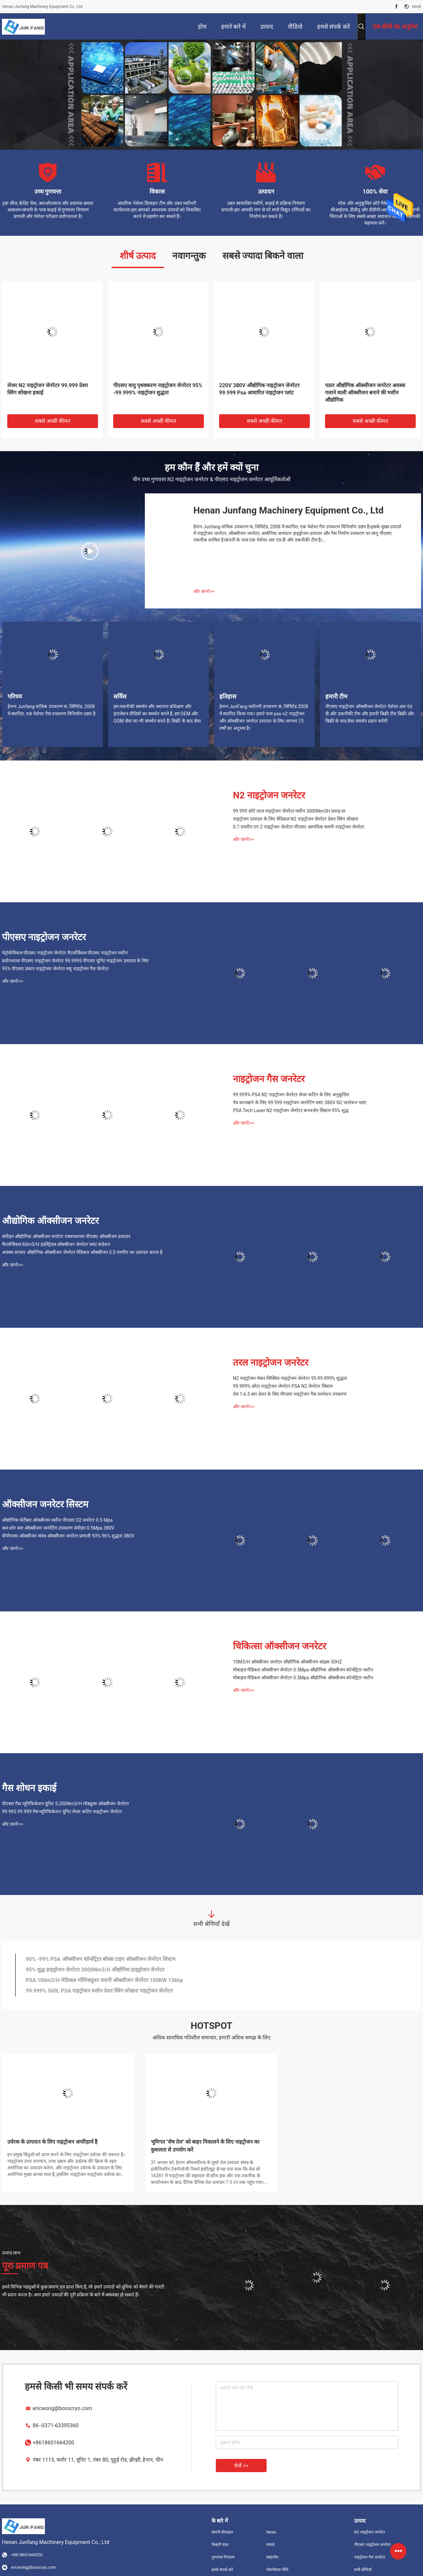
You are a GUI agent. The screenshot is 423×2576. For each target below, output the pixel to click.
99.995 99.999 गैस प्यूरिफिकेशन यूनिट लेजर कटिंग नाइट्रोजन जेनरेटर (62, 1811)
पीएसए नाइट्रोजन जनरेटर (44, 937)
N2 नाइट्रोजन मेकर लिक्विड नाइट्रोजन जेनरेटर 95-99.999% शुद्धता (290, 1378)
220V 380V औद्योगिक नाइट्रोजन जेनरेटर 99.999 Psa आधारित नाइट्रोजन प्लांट (259, 389)
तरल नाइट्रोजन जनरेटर (270, 1362)
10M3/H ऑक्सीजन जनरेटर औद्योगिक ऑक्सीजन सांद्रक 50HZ (287, 1661)
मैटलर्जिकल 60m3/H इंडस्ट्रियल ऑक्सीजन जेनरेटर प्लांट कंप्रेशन (56, 1244)
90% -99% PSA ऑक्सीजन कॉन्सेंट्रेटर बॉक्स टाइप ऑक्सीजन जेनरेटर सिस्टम (101, 1959)
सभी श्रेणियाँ (363, 2569)
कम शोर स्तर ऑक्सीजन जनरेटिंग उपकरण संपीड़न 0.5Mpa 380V (58, 1528)
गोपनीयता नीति (277, 2569)
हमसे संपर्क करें (222, 2569)
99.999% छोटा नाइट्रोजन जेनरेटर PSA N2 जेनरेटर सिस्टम (283, 1386)
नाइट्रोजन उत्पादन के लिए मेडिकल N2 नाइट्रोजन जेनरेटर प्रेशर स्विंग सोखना (295, 819)
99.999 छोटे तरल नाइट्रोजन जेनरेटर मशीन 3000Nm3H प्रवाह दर (289, 811)
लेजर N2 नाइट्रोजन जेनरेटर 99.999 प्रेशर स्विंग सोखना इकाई (47, 389)
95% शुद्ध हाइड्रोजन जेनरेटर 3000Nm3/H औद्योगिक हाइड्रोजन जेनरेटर (95, 1970)
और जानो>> (203, 591)
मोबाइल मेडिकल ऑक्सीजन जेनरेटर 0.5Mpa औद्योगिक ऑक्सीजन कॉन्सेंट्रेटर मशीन (303, 1669)
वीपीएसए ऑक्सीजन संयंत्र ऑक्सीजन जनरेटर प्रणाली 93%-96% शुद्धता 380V (68, 1535)
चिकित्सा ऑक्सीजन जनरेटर (279, 1646)
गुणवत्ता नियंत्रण (223, 2557)
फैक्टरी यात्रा (220, 2544)
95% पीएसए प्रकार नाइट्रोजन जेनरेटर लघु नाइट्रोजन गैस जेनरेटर (55, 968)
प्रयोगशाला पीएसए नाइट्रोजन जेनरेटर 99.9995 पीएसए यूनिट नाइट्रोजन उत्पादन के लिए (75, 960)
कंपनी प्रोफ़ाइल (222, 2532)
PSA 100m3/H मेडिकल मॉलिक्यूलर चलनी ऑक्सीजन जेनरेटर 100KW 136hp (104, 1980)
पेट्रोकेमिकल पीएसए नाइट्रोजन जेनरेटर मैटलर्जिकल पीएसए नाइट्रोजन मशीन (65, 952)
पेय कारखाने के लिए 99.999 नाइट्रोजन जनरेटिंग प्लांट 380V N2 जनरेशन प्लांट (300, 1102)
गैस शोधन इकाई (29, 1788)
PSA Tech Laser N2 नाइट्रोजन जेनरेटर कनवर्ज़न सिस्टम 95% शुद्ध (290, 1110)
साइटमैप (272, 2557)
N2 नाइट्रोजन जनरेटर (269, 795)
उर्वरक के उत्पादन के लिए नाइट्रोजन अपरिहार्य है (52, 2142)
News (271, 2532)
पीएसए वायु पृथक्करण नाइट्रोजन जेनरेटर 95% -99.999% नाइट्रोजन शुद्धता (157, 389)
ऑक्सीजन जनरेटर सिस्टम (45, 1504)
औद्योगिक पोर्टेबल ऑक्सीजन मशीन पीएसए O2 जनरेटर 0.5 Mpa (57, 1520)
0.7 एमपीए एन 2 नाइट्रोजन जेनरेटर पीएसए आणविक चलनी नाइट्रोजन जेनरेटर (298, 826)
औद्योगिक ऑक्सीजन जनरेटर (50, 1220)
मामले (270, 2544)
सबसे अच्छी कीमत (52, 421)
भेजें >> (241, 2466)
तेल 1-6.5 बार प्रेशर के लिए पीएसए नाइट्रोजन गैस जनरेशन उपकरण (289, 1394)
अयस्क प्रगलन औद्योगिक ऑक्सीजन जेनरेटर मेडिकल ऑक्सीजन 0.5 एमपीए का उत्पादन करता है (82, 1252)
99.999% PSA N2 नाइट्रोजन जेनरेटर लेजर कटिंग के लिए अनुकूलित (291, 1094)
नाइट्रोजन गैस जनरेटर (269, 1078)
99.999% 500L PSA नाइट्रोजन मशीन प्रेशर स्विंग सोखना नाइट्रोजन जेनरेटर (99, 1991)
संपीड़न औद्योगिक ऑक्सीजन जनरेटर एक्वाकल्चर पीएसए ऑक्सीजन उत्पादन (66, 1236)
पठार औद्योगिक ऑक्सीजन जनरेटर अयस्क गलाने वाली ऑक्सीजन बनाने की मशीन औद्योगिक (365, 392)
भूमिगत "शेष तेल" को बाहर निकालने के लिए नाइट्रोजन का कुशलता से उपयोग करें (205, 2146)
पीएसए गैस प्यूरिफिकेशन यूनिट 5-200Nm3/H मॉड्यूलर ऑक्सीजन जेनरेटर (65, 1803)
